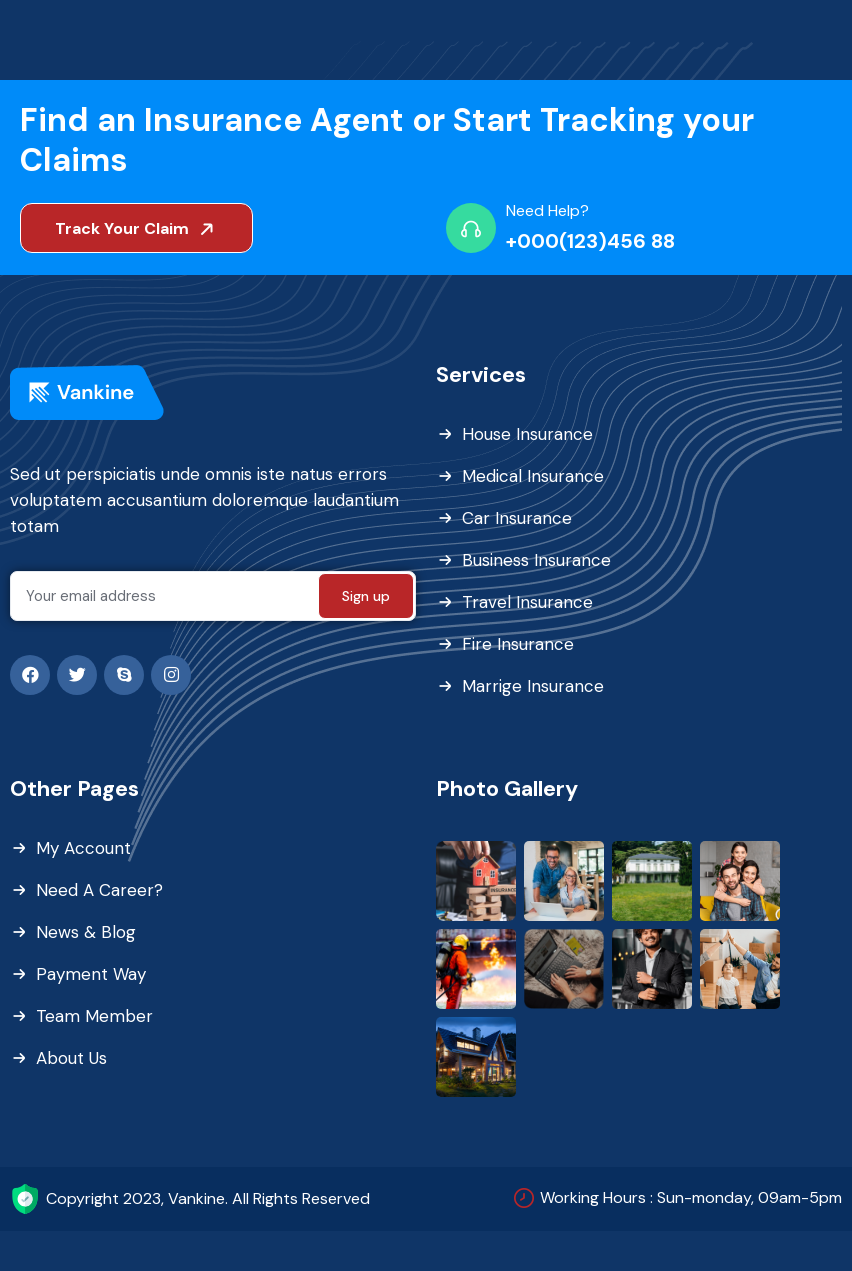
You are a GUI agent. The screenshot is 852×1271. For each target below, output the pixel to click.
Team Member (94, 1016)
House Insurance (527, 434)
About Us (71, 1058)
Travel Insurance (527, 602)
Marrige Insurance (533, 686)
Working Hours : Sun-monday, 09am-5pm (691, 1197)
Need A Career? (99, 890)
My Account (83, 848)
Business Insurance (536, 560)
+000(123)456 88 (590, 241)
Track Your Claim (138, 228)
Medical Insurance (533, 476)
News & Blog (86, 932)
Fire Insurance (518, 644)
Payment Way (91, 974)
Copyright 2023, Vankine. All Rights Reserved (208, 1198)
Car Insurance (517, 518)
